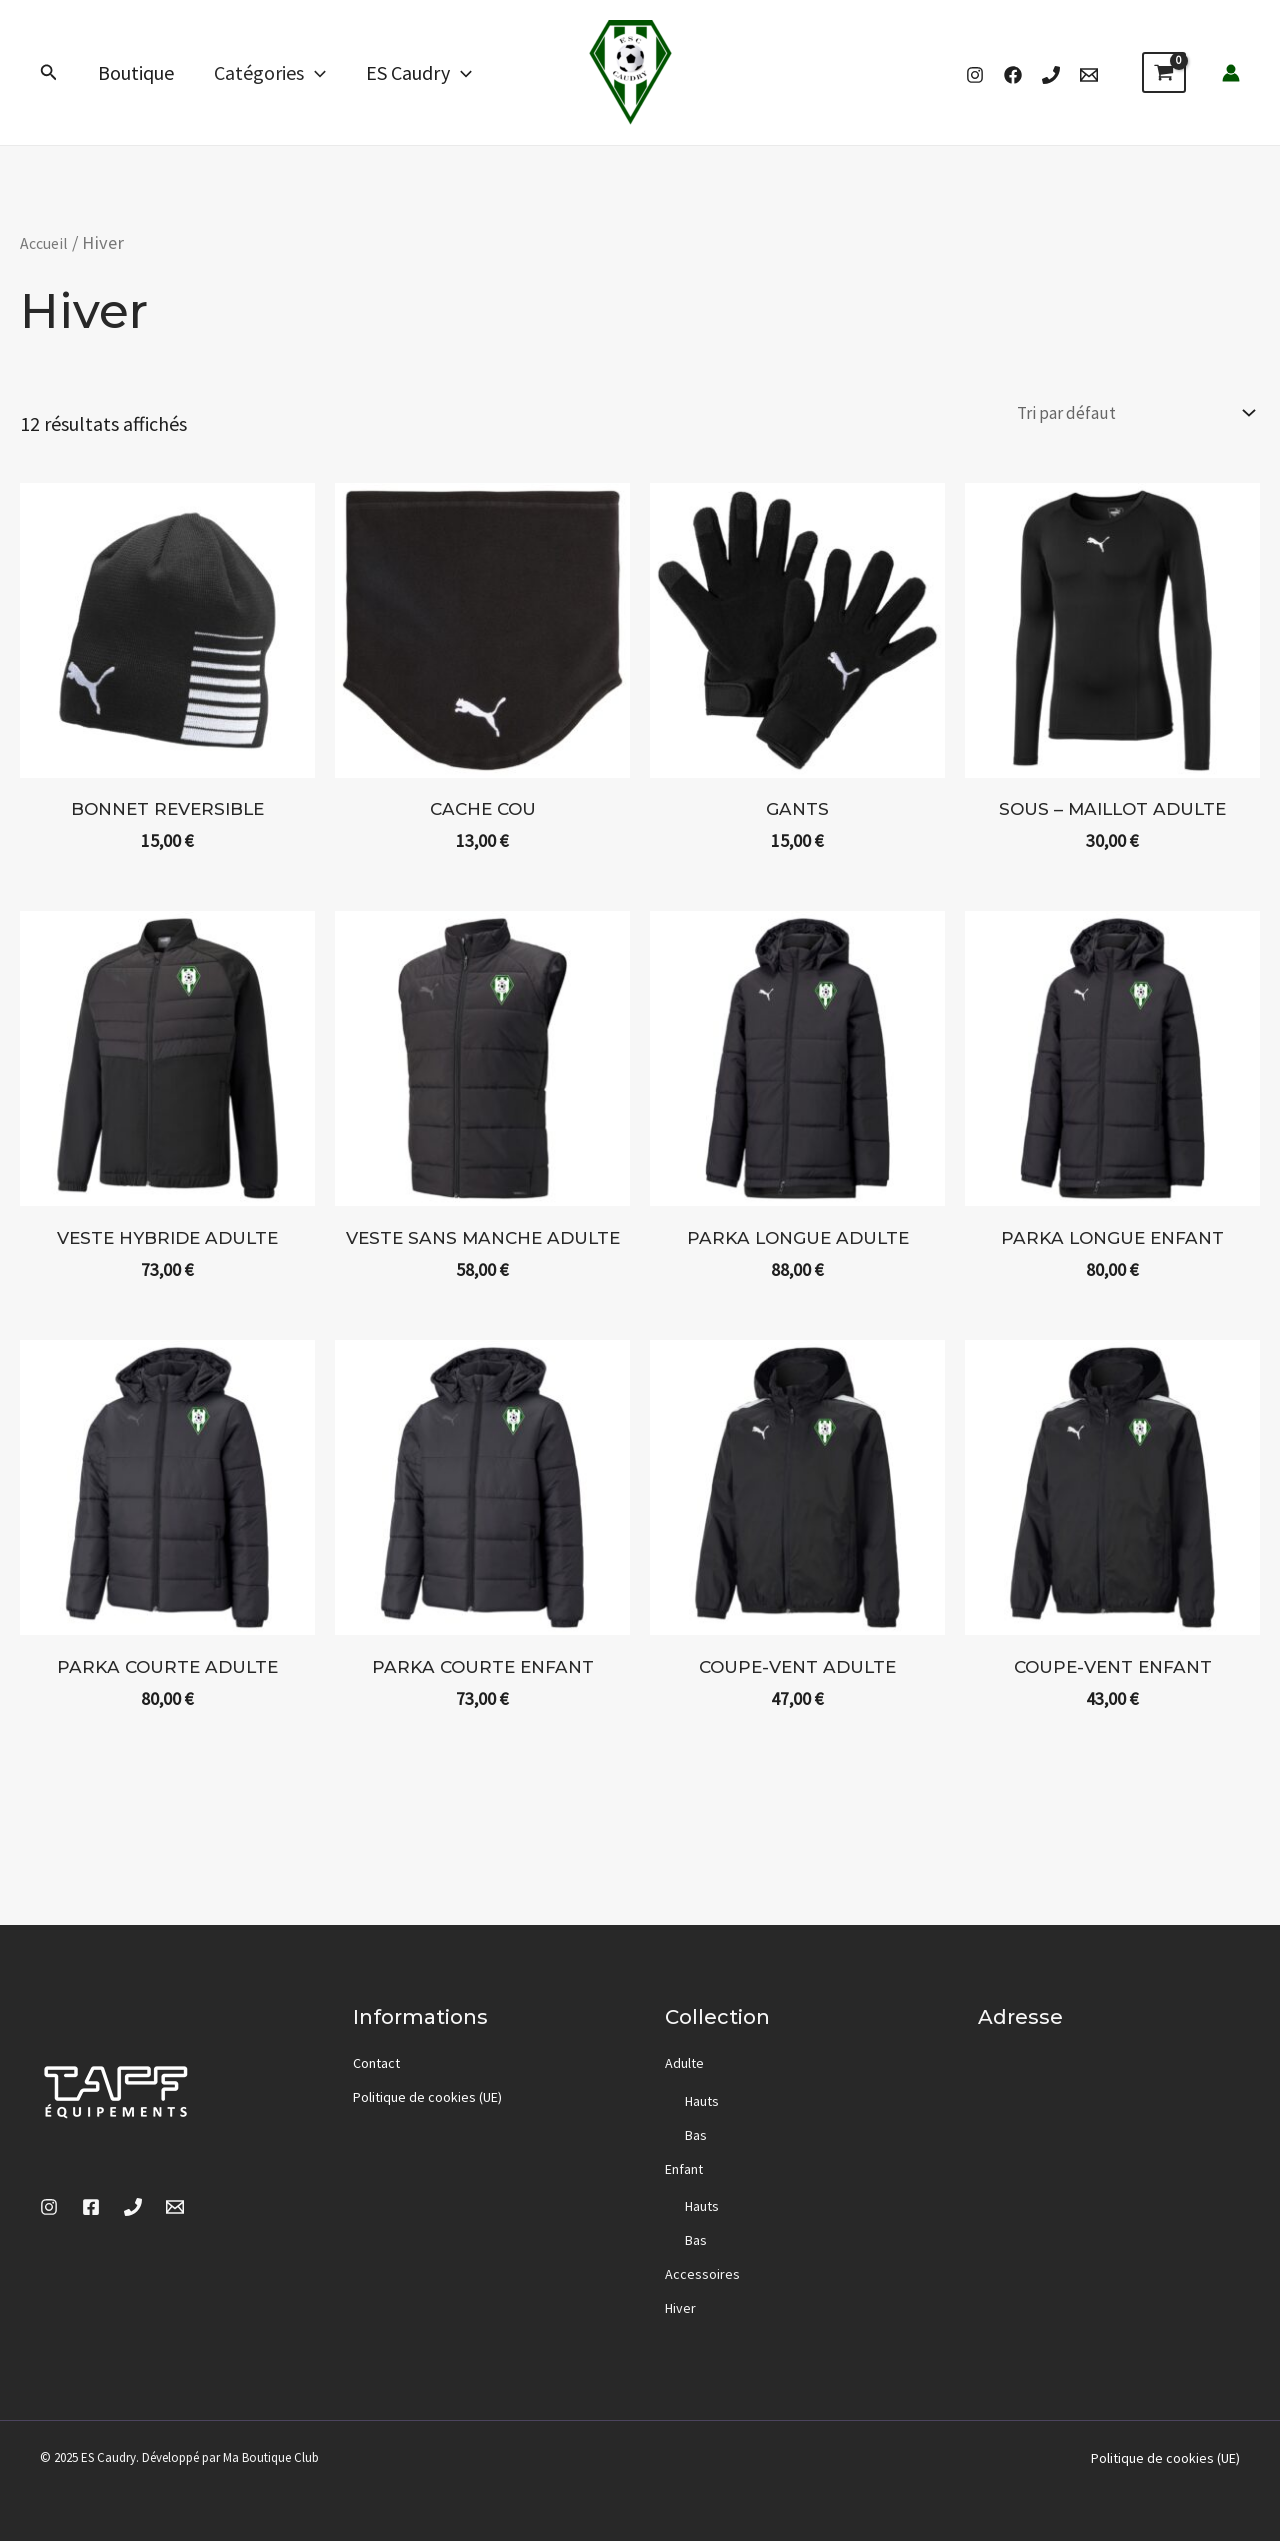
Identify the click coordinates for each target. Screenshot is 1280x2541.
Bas (696, 2135)
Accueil (48, 242)
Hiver (680, 2308)
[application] (315, 73)
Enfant (684, 2169)
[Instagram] (975, 75)
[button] (49, 73)
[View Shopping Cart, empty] (1164, 72)
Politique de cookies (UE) (427, 2097)
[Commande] (1115, 416)
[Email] (1089, 75)
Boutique (136, 72)
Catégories (270, 73)
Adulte (684, 2063)
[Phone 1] (1051, 75)
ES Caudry (419, 73)
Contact (376, 2063)
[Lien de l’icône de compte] (1231, 73)
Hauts (702, 2101)
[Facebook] (1013, 75)
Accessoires (702, 2274)
